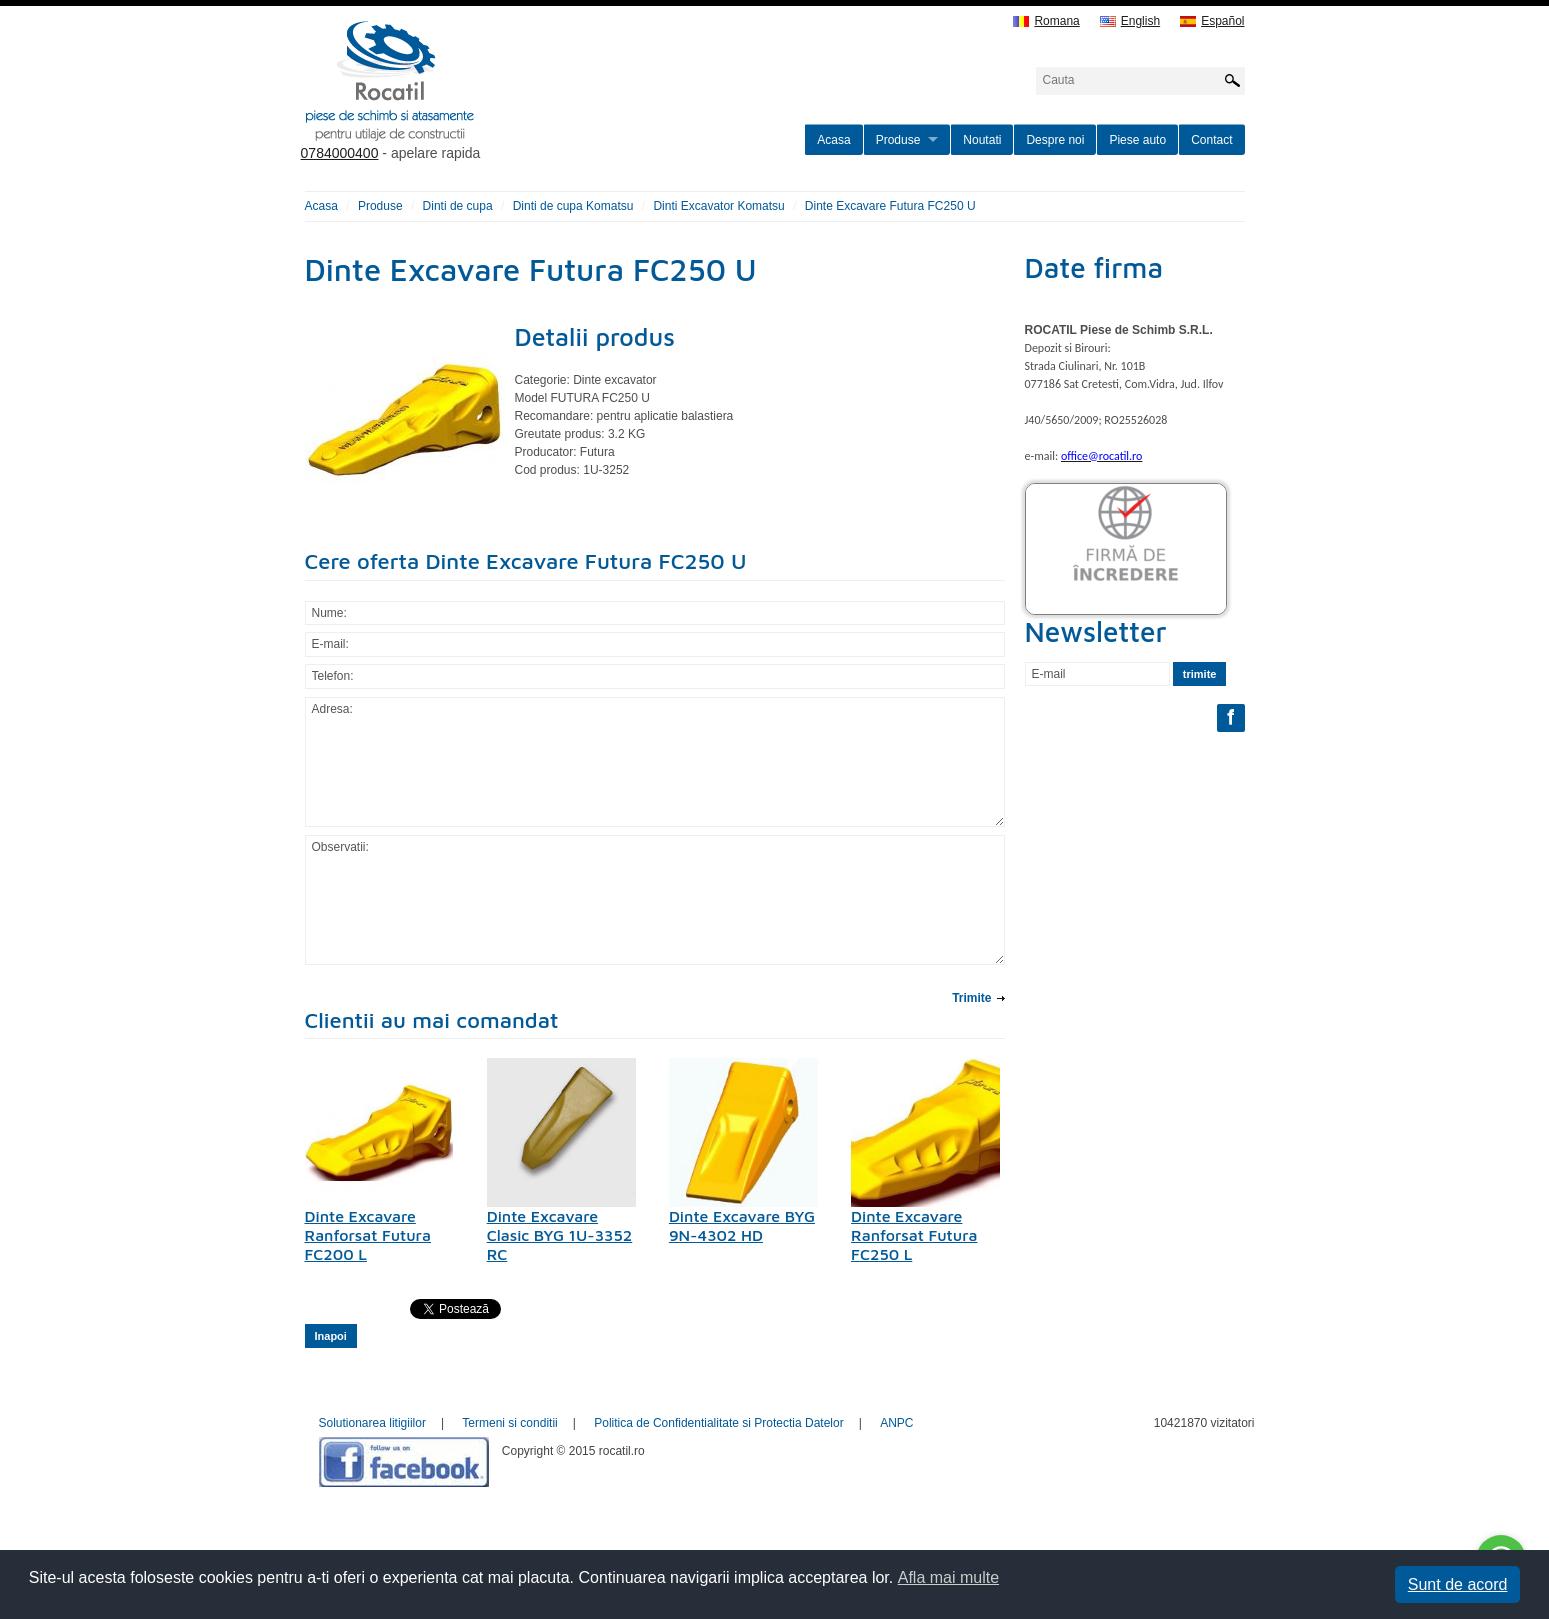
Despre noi (1055, 140)
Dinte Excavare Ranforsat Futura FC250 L (914, 1235)
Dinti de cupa (458, 206)
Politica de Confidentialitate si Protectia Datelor (718, 1423)
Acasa (833, 140)
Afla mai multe (948, 1577)
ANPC (896, 1423)
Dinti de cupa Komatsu (573, 206)
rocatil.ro (491, 106)
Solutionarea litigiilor (372, 1423)
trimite (1200, 674)
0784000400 (340, 153)
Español (1212, 21)
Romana (1046, 21)
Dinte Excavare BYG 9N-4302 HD (742, 1225)
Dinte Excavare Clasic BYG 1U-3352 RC (560, 1235)
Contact (1211, 140)
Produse (898, 140)
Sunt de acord (1458, 1584)
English (1130, 21)
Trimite (971, 998)
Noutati (982, 140)
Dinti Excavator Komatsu (718, 206)
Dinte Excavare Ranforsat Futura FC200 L (368, 1235)
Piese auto (1137, 140)
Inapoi (331, 1336)
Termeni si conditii (509, 1423)
